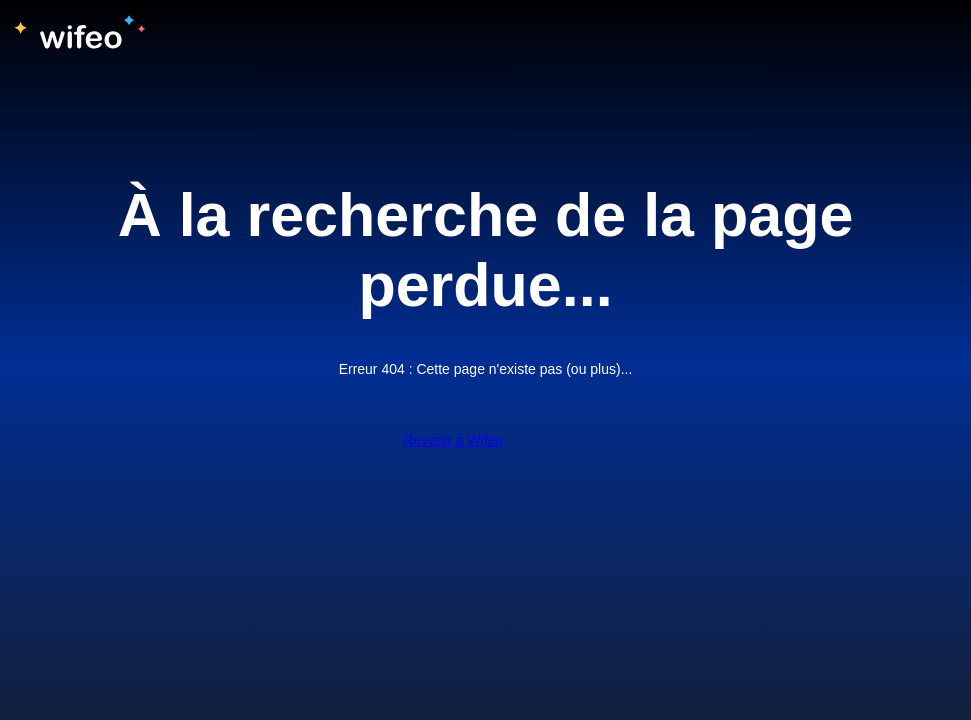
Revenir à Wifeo (454, 440)
